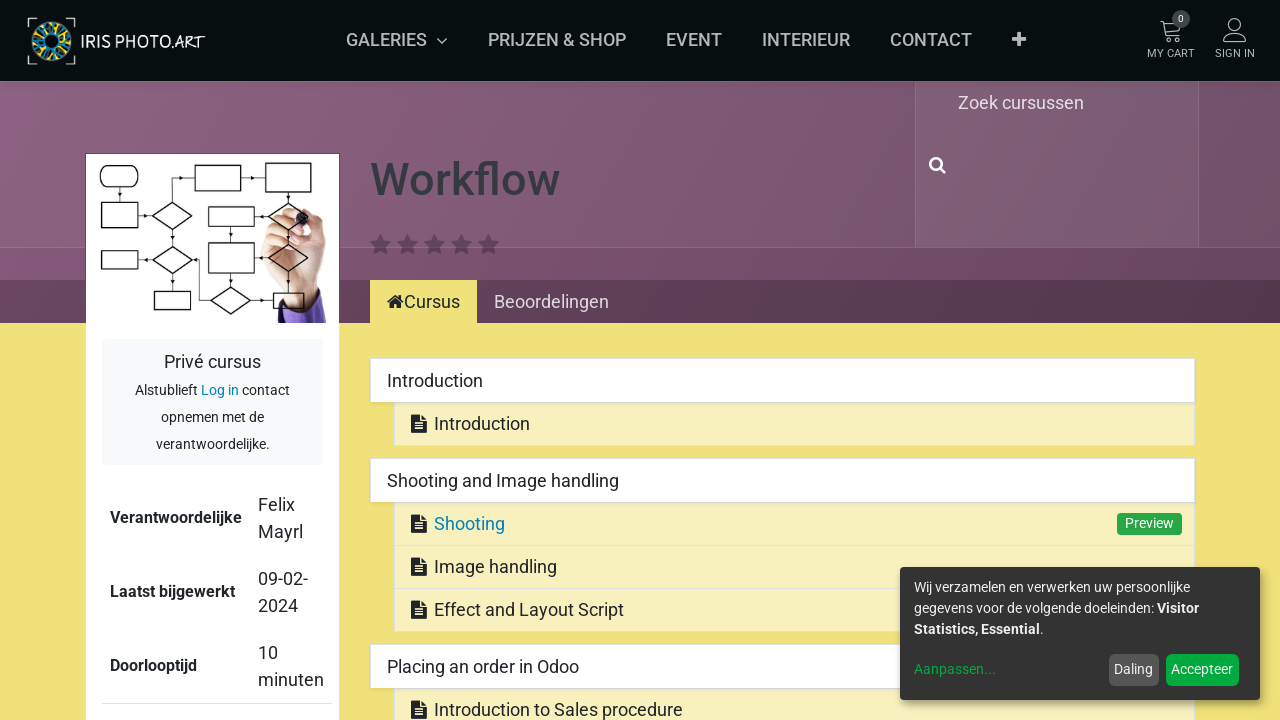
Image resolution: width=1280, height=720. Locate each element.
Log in (220, 390)
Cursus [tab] (423, 301)
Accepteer (1202, 669)
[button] (1019, 40)
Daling (1133, 669)
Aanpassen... (955, 669)
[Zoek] (933, 164)
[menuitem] (557, 40)
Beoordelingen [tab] (551, 301)
